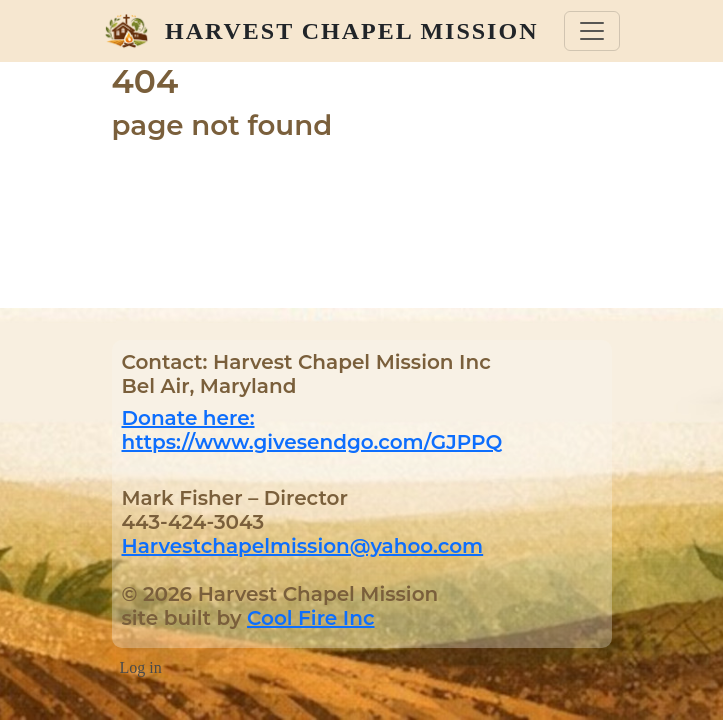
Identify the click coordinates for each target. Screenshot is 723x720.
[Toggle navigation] (592, 31)
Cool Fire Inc (310, 618)
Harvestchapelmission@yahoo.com (303, 546)
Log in (141, 667)
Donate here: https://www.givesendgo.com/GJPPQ (312, 430)
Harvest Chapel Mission (351, 31)
